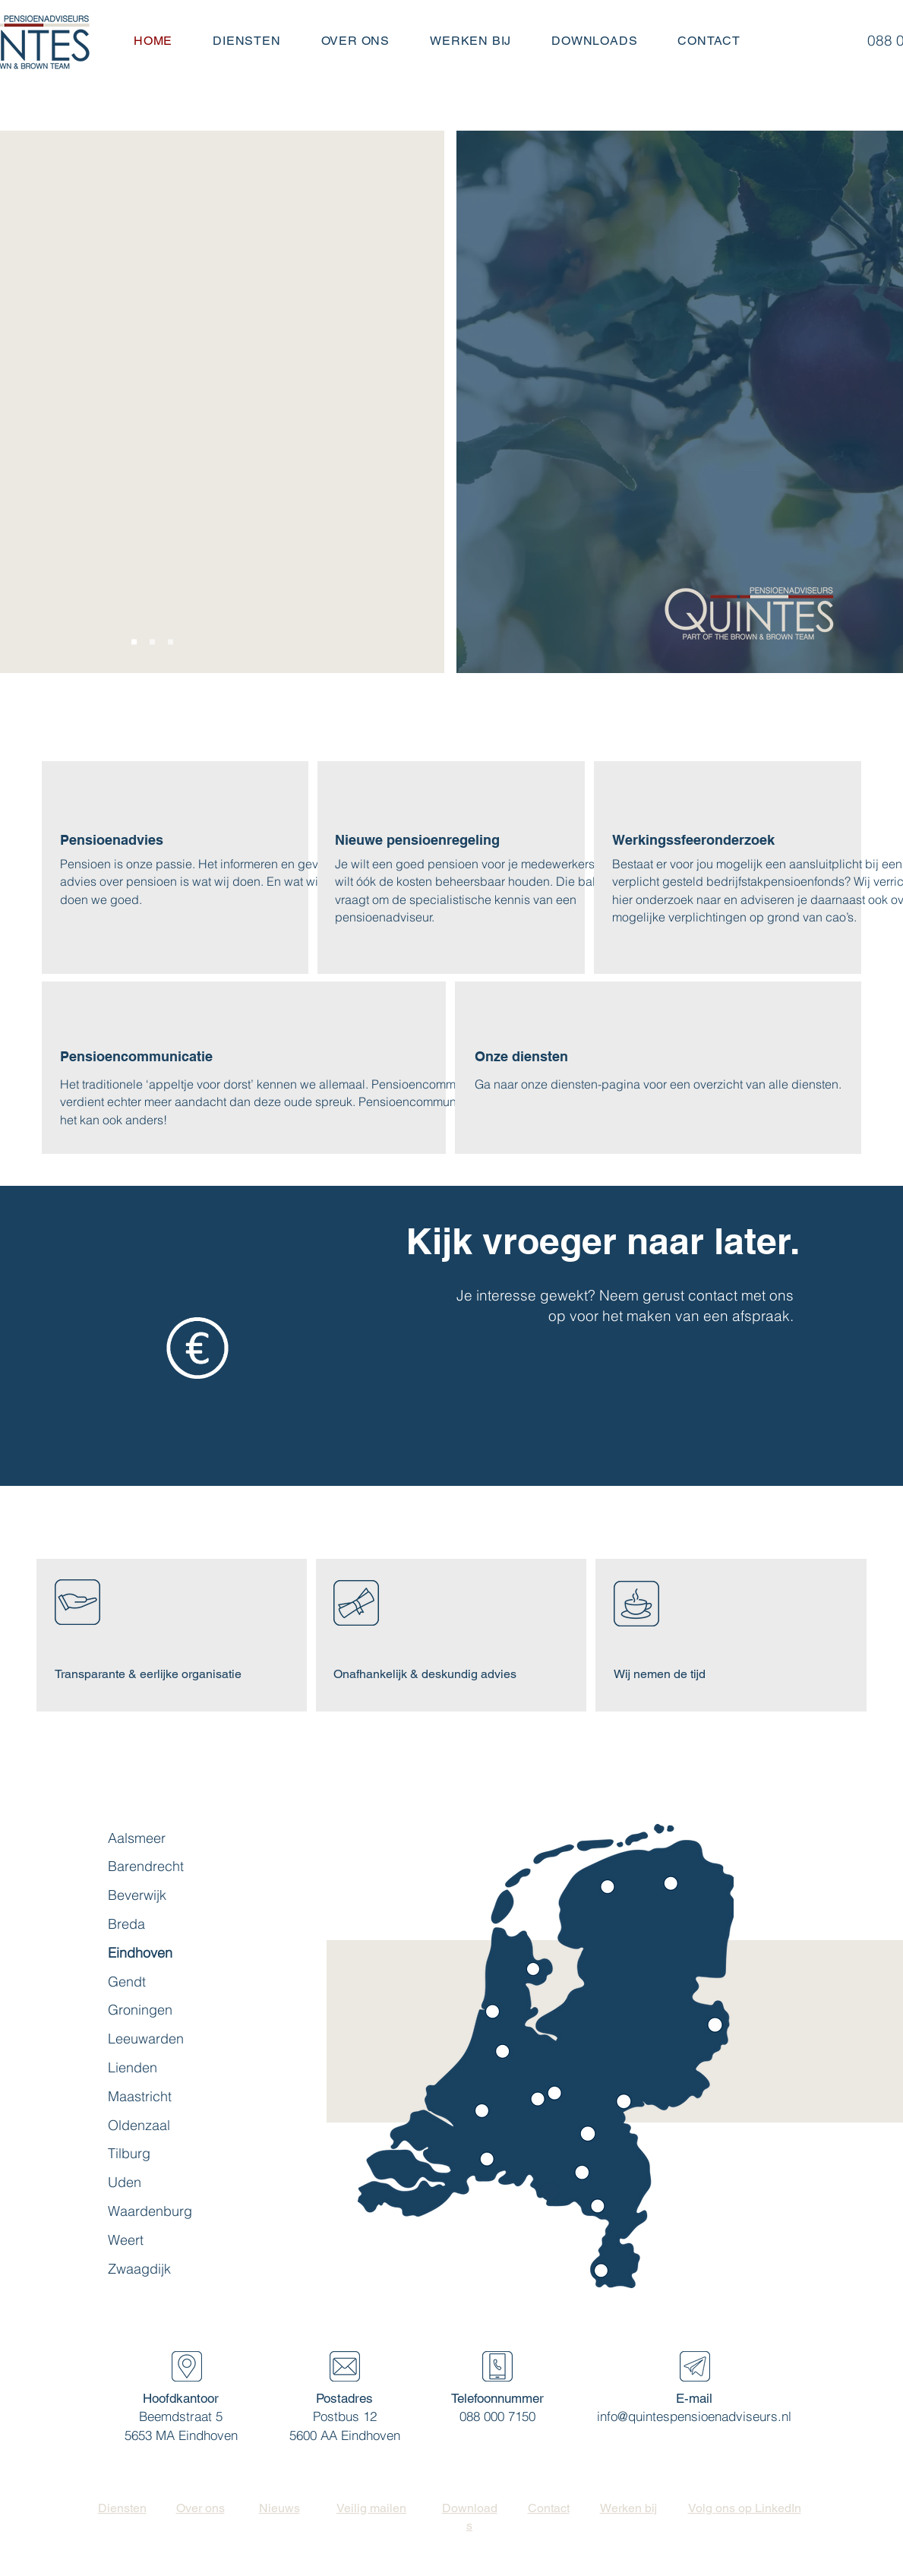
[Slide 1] (134, 642)
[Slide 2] (152, 642)
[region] (607, 2277)
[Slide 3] (170, 642)
